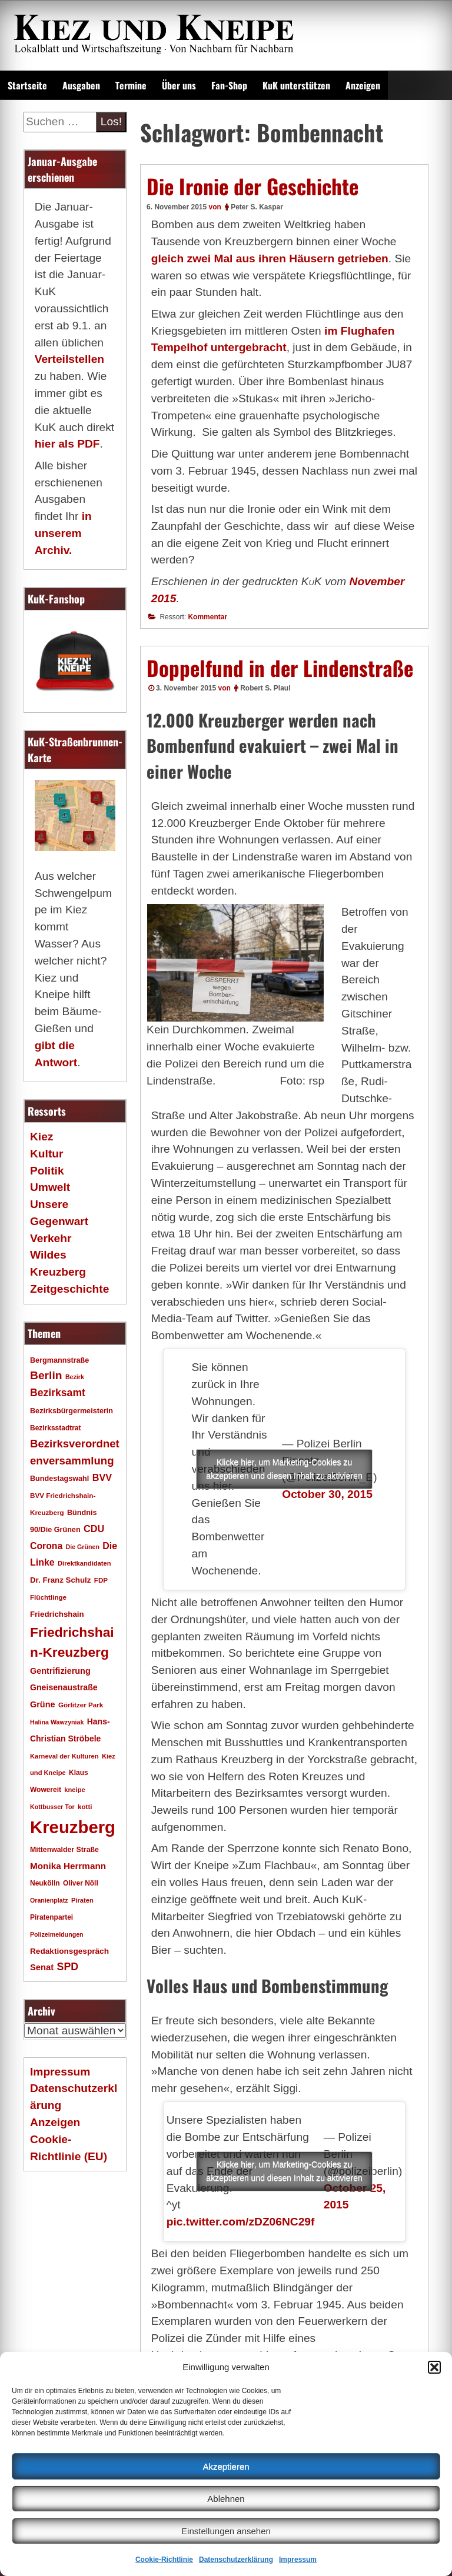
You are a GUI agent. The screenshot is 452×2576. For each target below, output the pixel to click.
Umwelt (50, 1187)
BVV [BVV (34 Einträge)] (102, 1477)
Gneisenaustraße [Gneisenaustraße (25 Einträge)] (64, 1687)
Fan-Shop (229, 85)
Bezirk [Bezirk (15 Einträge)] (74, 1376)
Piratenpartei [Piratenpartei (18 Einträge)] (51, 1917)
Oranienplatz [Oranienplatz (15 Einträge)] (49, 1900)
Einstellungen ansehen (226, 2531)
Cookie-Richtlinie (164, 2559)
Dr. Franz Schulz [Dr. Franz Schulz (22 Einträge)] (60, 1580)
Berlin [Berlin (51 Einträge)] (46, 1375)
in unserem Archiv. (63, 533)
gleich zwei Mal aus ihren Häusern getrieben (269, 258)
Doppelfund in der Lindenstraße (280, 667)
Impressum (298, 2559)
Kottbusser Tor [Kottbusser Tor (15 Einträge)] (52, 1806)
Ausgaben (81, 85)
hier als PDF (67, 444)
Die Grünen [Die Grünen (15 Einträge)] (82, 1546)
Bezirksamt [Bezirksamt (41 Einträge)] (57, 1393)
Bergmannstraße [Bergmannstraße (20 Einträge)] (59, 1360)
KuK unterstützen (296, 85)
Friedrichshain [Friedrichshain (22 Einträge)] (57, 1614)
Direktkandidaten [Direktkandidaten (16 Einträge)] (84, 1563)
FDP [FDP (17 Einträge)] (101, 1580)
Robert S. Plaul (265, 688)
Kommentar (207, 617)
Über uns (179, 85)
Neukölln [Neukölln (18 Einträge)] (45, 1883)
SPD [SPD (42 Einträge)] (68, 1967)
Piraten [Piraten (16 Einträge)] (82, 1900)
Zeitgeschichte (69, 1289)
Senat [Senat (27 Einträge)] (42, 1967)
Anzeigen (362, 85)
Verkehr (50, 1238)
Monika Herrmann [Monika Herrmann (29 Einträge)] (68, 1866)
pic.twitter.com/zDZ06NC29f (241, 2221)
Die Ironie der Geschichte (252, 186)
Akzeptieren (225, 2466)
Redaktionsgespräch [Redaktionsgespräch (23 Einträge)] (69, 1951)
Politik (47, 1170)
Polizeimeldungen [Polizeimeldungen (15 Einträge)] (57, 1934)
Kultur (47, 1153)
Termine (131, 85)
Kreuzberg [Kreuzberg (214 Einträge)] (72, 1827)
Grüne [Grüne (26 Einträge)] (42, 1704)
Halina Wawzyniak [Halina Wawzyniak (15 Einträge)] (57, 1722)
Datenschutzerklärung (236, 2559)
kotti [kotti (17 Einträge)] (85, 1806)
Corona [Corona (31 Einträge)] (46, 1546)
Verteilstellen (69, 359)
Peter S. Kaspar (257, 207)
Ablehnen (225, 2499)
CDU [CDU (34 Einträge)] (94, 1528)
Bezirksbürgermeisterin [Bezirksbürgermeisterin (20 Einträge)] (71, 1411)
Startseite (27, 85)
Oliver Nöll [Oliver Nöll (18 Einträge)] (80, 1883)
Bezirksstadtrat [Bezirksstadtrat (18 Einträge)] (55, 1428)
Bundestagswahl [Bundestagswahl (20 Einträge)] (59, 1478)
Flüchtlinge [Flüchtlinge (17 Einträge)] (48, 1597)
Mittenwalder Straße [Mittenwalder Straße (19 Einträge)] (64, 1850)
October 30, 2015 (327, 1494)
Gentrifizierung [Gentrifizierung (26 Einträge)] (60, 1671)
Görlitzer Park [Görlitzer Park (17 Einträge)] (80, 1705)
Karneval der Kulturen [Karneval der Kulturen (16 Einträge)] (64, 1756)
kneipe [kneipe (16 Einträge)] (74, 1789)
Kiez (41, 1136)
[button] (434, 2367)
